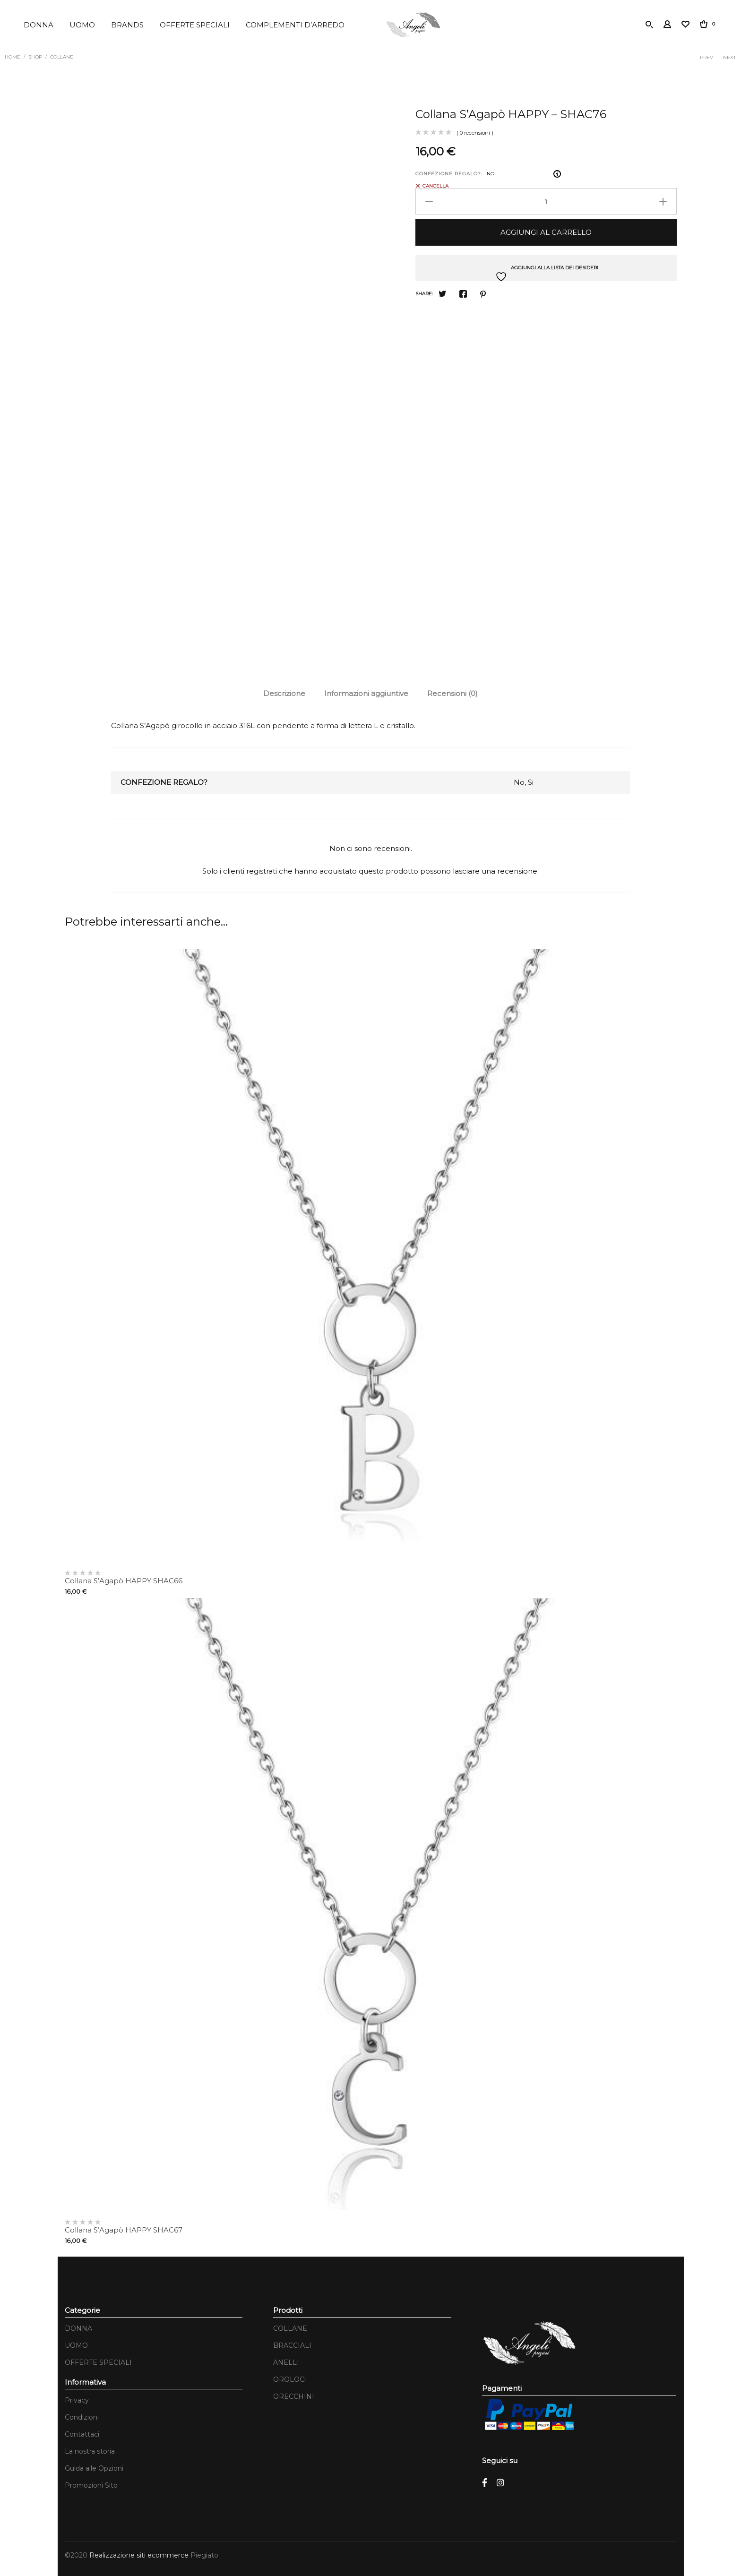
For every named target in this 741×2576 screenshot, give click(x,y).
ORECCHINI (293, 2394)
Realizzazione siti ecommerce (139, 2553)
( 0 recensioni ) (475, 130)
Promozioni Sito (91, 2483)
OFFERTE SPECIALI (195, 24)
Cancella (435, 183)
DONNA (38, 24)
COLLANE (61, 56)
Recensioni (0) (452, 691)
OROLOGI (290, 2377)
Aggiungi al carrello (546, 229)
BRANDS (127, 24)
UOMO (82, 24)
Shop (35, 56)
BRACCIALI (292, 2343)
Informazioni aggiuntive (366, 691)
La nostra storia (90, 2449)
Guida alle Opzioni (94, 2466)
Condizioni (82, 2415)
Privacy (77, 2398)
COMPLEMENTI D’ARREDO (295, 24)
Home (12, 56)
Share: (424, 291)
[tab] (284, 691)
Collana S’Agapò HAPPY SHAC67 (123, 2227)
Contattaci (82, 2432)
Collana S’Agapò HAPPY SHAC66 (123, 1578)
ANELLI (286, 2360)
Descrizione (284, 691)
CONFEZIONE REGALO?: (449, 171)
